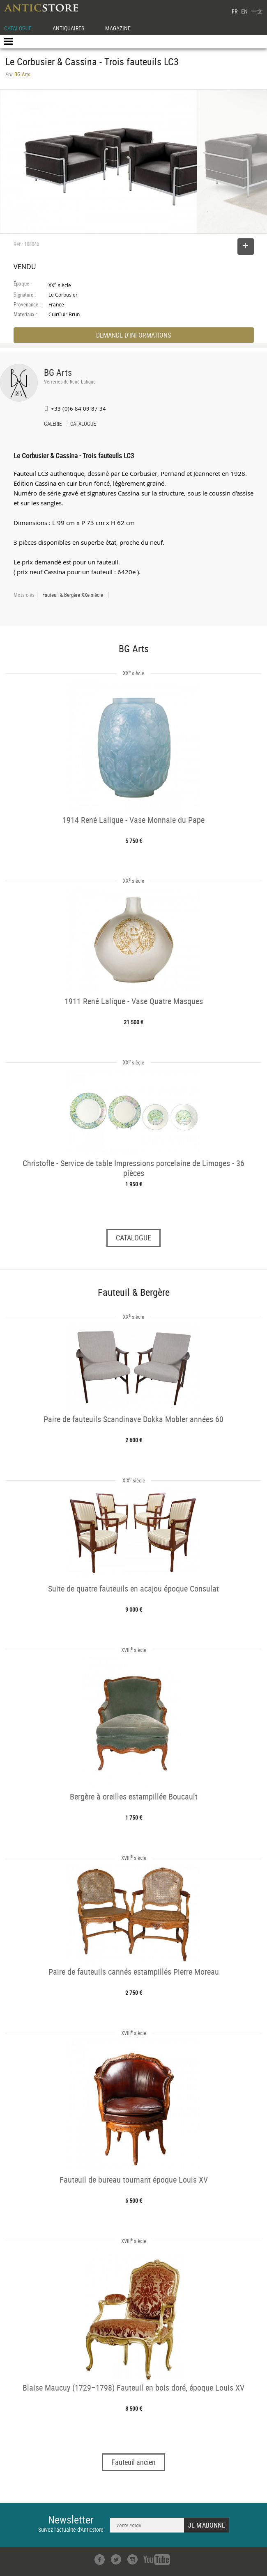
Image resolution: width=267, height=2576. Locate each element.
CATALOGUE (18, 28)
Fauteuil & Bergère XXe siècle (72, 595)
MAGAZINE (118, 28)
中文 (257, 11)
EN (244, 11)
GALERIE (53, 424)
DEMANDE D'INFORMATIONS (133, 335)
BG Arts (58, 372)
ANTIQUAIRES (68, 28)
